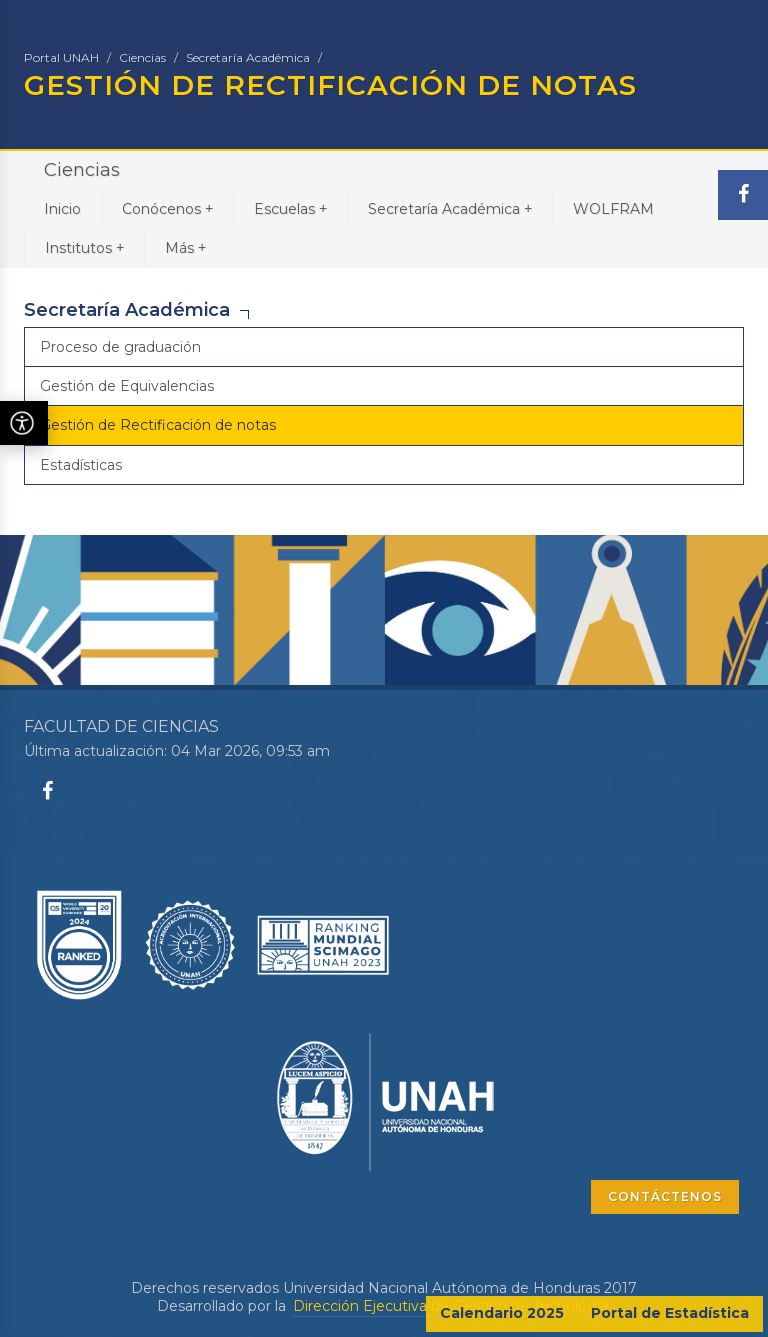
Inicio (62, 209)
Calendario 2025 (502, 1313)
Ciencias (142, 57)
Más (185, 247)
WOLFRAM (613, 209)
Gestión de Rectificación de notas (158, 425)
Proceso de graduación (120, 347)
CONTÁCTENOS (665, 1196)
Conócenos (167, 208)
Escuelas (290, 208)
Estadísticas (81, 465)
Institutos (84, 247)
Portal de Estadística (670, 1313)
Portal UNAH (61, 57)
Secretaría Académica (248, 57)
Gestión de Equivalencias (127, 386)
